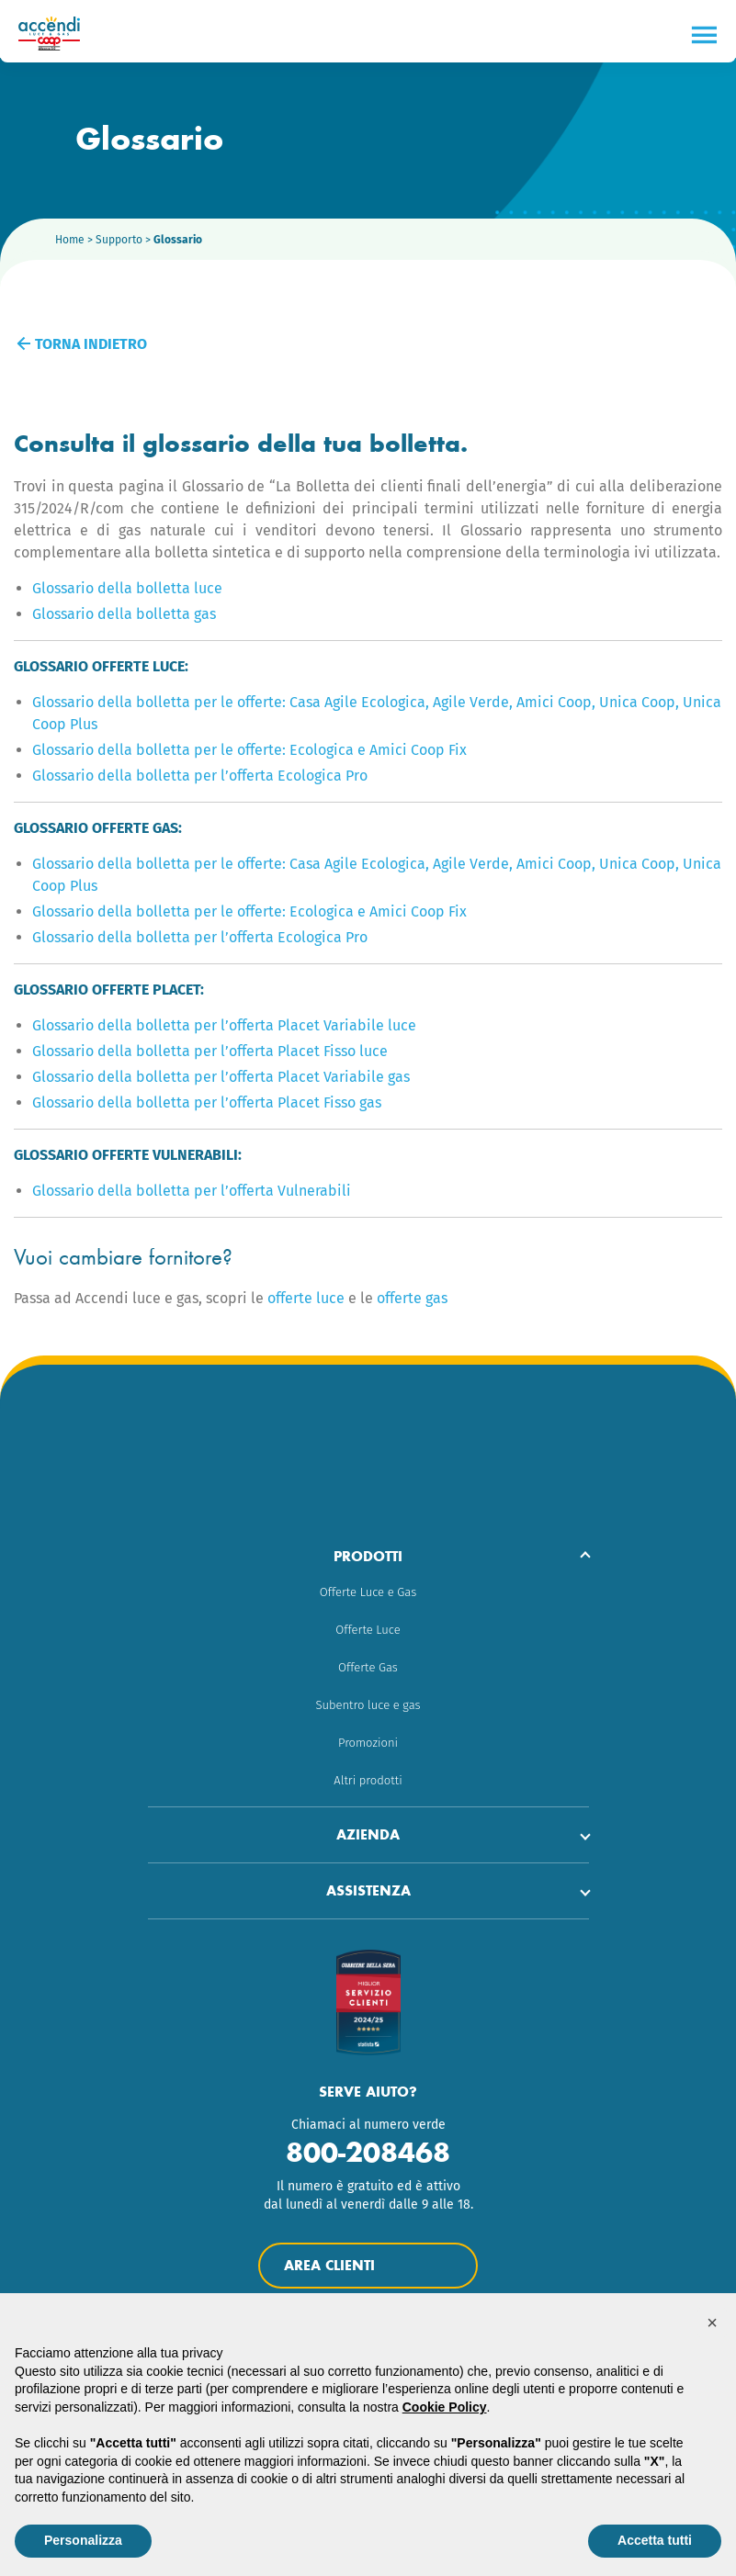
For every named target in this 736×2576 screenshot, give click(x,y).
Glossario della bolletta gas (124, 614)
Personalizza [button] (83, 2540)
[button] (712, 2322)
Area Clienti (368, 2266)
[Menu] (704, 35)
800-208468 (368, 2152)
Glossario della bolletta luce (127, 588)
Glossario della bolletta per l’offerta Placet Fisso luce (210, 1051)
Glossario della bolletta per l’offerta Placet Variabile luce (224, 1025)
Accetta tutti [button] (654, 2540)
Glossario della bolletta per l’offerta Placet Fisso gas (206, 1102)
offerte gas (412, 1298)
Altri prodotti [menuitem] (368, 1780)
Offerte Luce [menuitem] (367, 1630)
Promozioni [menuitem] (368, 1742)
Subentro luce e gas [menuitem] (367, 1705)
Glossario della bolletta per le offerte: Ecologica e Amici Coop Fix (249, 750)
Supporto (119, 239)
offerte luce (306, 1298)
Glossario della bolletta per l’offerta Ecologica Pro (200, 775)
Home (70, 239)
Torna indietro (82, 344)
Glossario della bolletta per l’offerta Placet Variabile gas (221, 1077)
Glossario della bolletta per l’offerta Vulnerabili (191, 1190)
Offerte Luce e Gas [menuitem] (368, 1592)
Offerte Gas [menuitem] (368, 1667)
